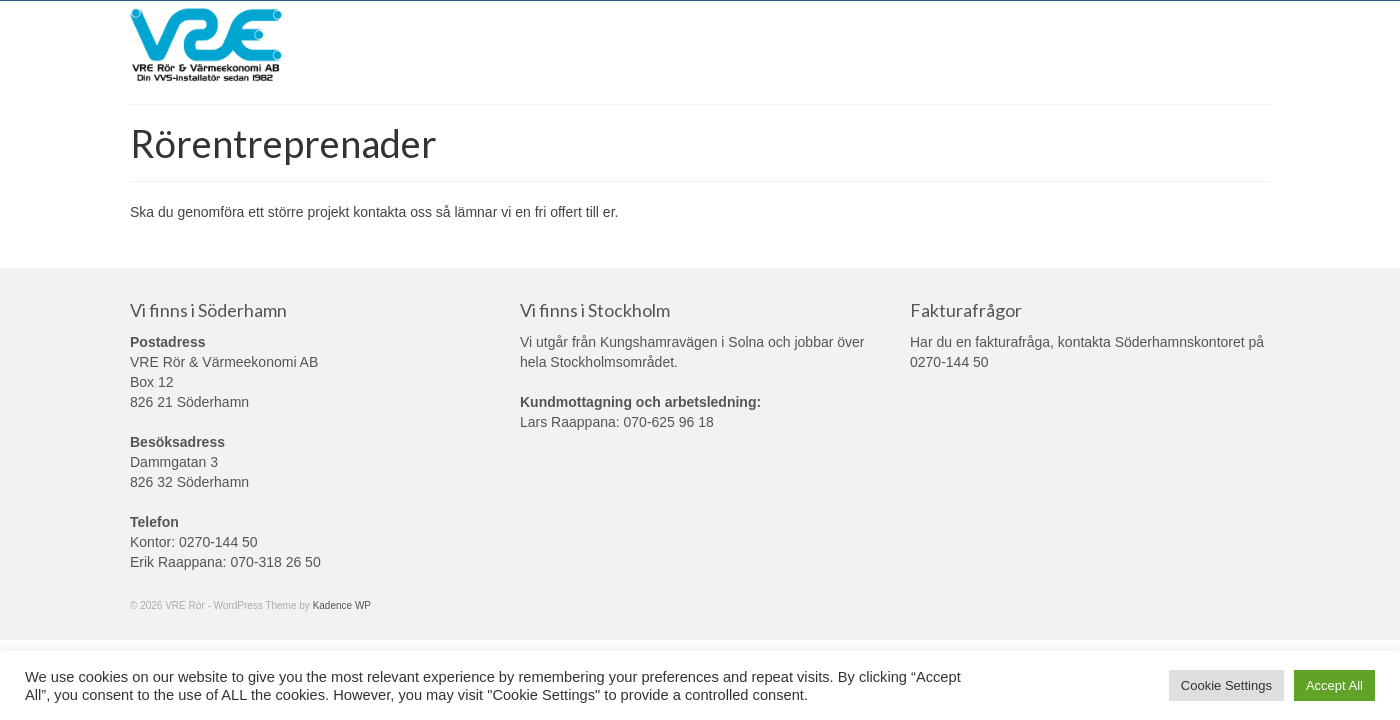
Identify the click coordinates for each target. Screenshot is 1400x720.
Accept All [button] (1334, 685)
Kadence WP (342, 605)
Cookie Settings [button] (1226, 685)
